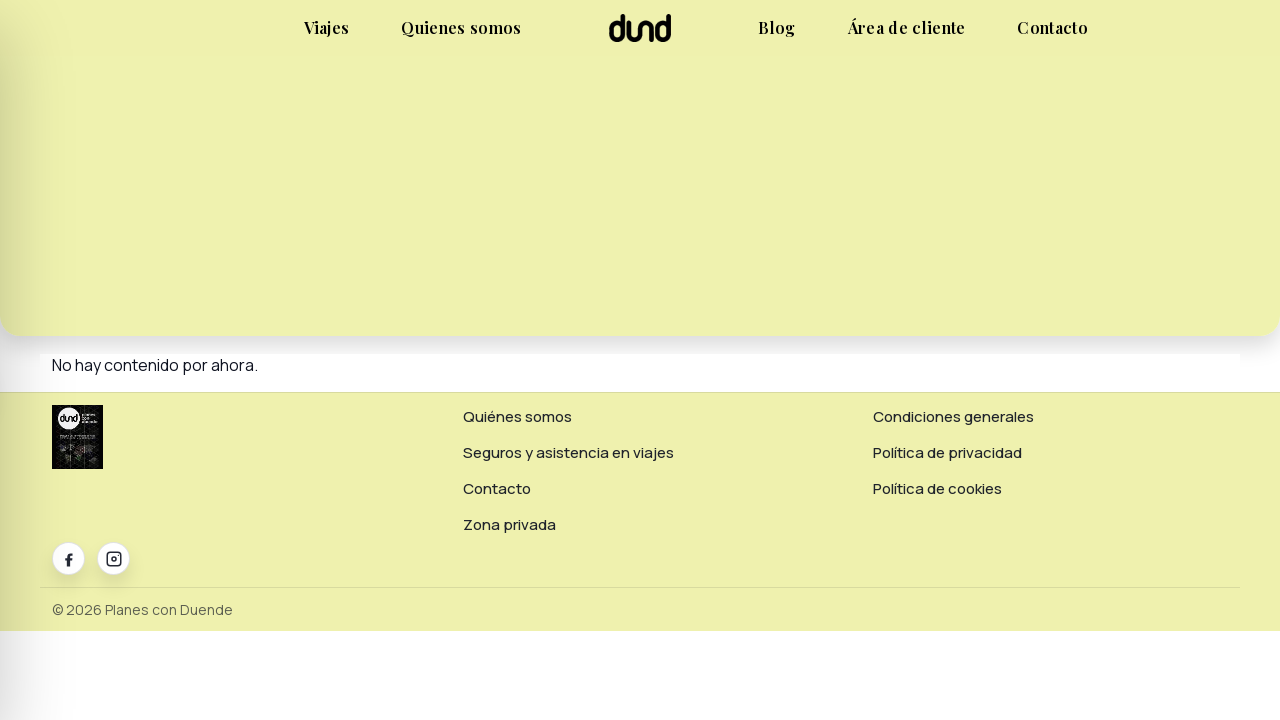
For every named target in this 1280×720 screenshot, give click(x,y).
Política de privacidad (947, 452)
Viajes (327, 27)
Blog (776, 27)
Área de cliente (907, 27)
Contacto (1052, 27)
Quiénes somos (517, 416)
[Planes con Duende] (640, 36)
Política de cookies (937, 488)
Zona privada (509, 524)
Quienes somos (461, 27)
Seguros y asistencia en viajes (568, 452)
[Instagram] (113, 558)
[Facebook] (68, 558)
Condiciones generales (953, 416)
